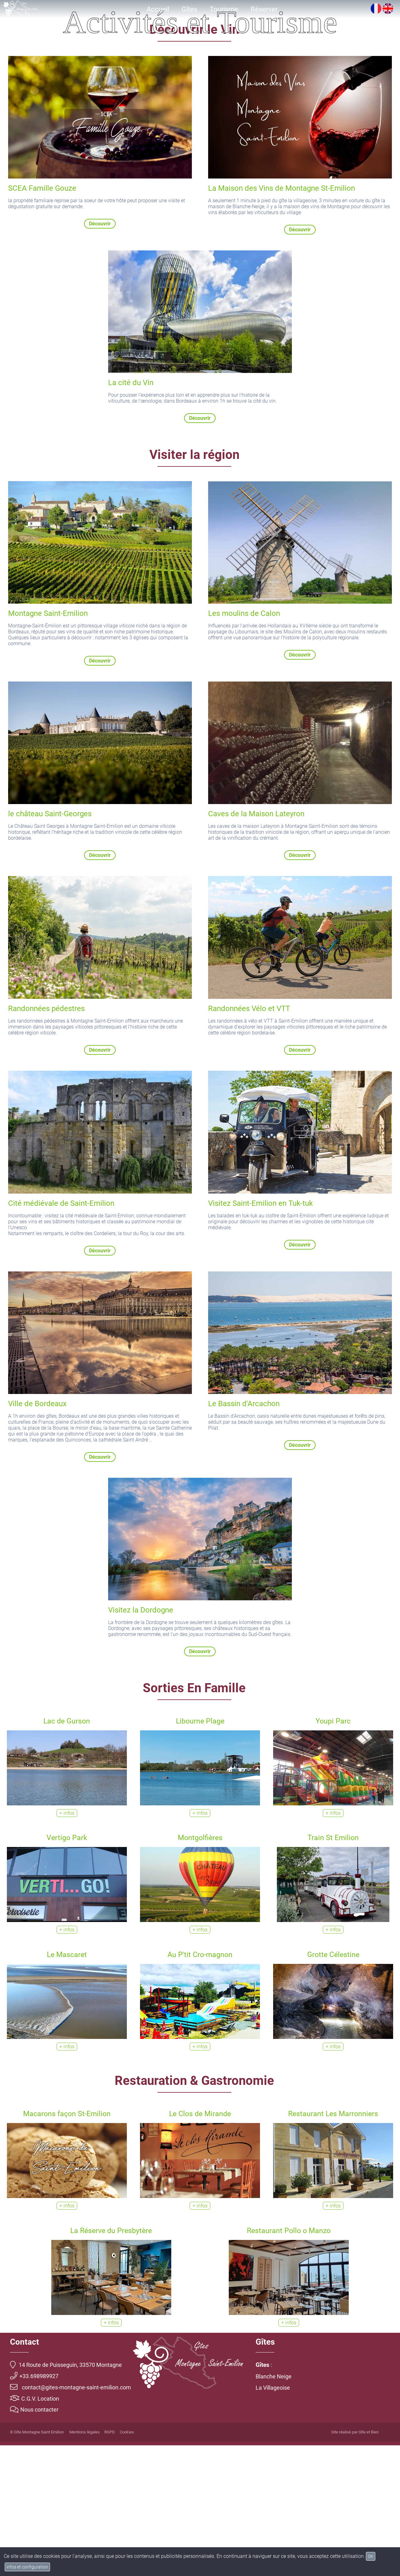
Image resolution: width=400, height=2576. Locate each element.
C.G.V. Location (34, 2529)
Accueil (158, 9)
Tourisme (224, 9)
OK (370, 2556)
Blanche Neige (274, 2507)
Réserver (264, 9)
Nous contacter (34, 2540)
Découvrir (100, 354)
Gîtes (189, 9)
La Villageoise (273, 2518)
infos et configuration (27, 2566)
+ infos (66, 1944)
